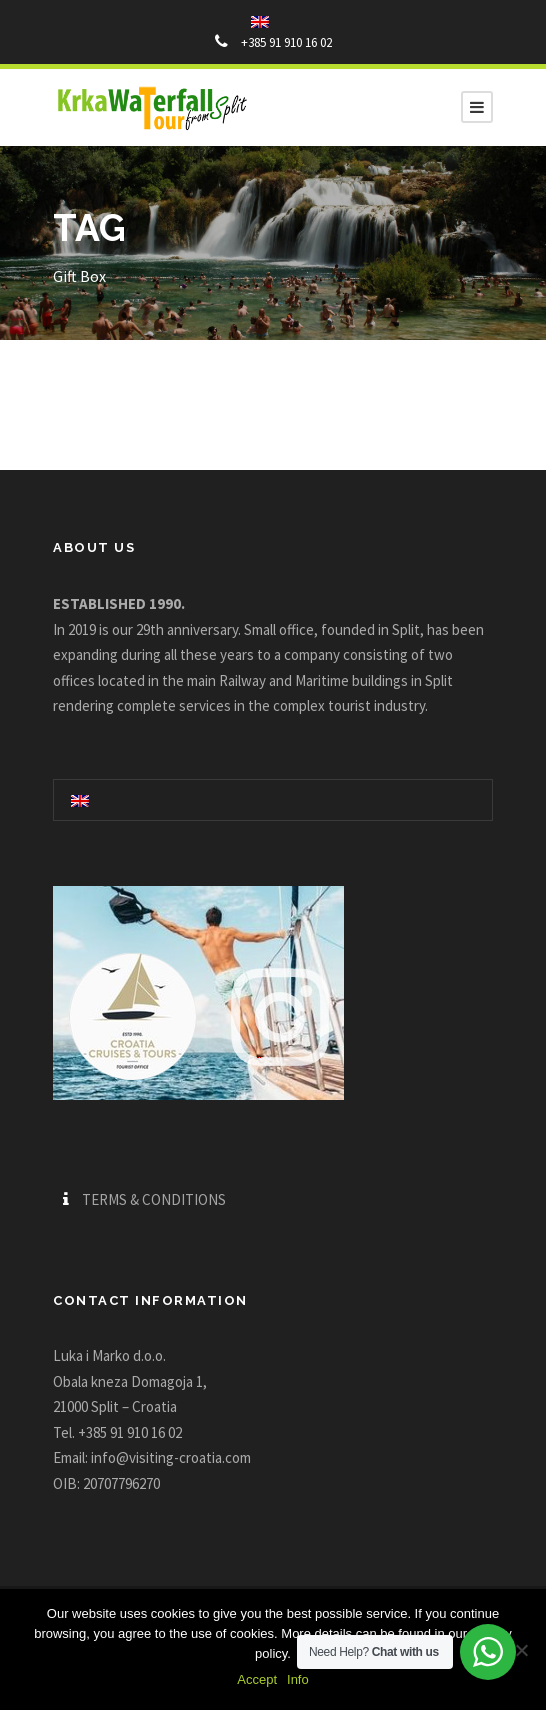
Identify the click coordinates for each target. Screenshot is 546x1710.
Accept (257, 1679)
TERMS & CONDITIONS (154, 1199)
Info (298, 1679)
